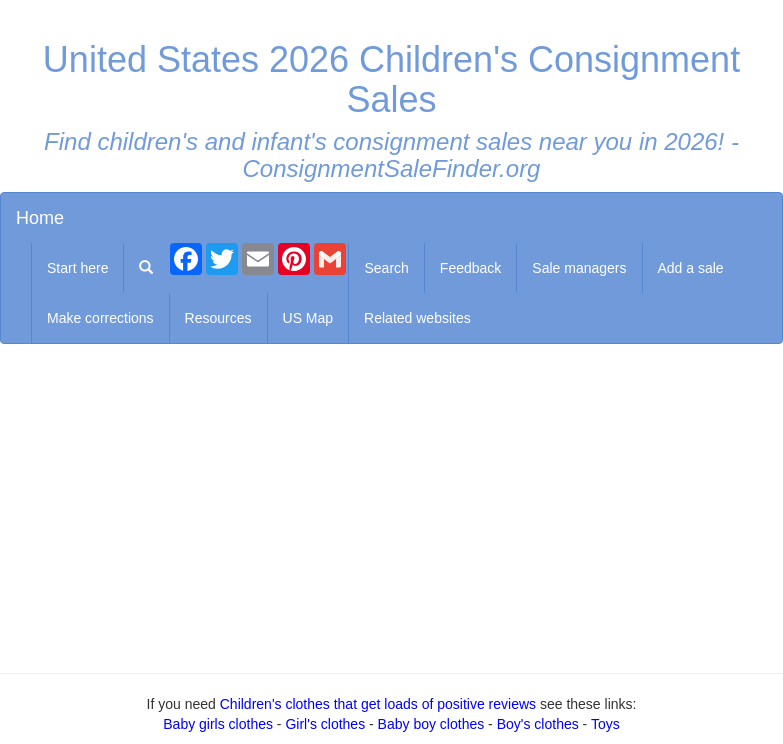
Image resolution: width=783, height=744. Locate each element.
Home (40, 218)
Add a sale (691, 268)
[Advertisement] (392, 504)
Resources (218, 318)
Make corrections (100, 318)
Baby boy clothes (431, 724)
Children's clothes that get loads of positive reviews (378, 704)
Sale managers (579, 268)
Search (386, 268)
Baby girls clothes (218, 724)
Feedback (470, 268)
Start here (77, 268)
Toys (605, 724)
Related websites (417, 318)
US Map (308, 318)
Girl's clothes (325, 724)
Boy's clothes (538, 724)
